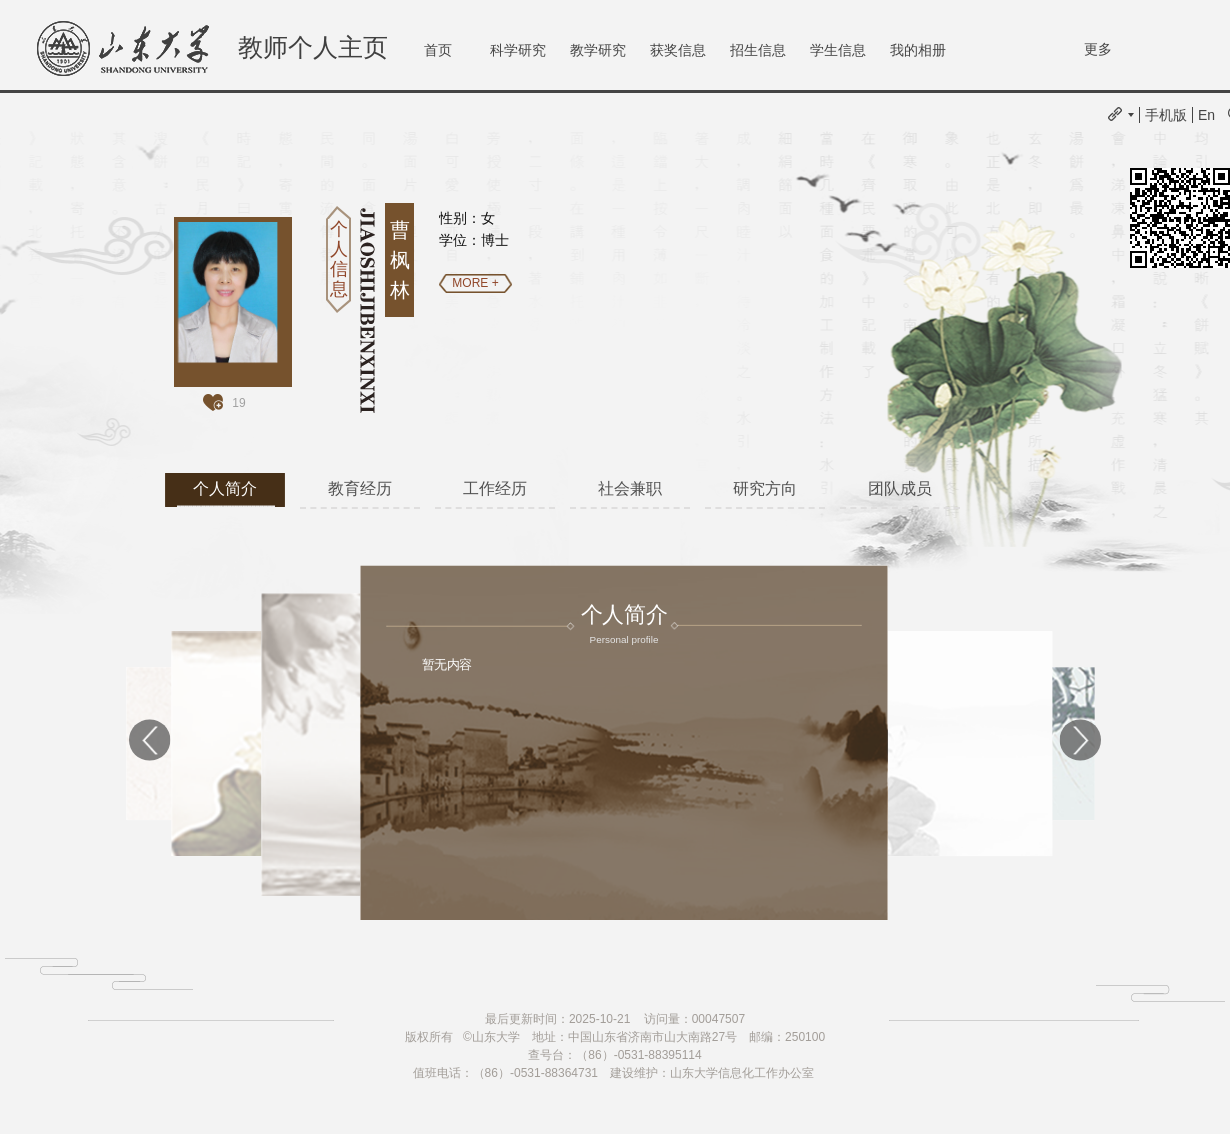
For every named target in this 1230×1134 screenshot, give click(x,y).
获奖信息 (678, 50)
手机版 (1166, 115)
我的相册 (918, 50)
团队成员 (900, 488)
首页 (438, 50)
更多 (1098, 49)
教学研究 (598, 50)
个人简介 (225, 488)
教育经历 (360, 488)
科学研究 (518, 50)
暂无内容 (447, 664)
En (1206, 115)
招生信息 (758, 50)
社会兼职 (630, 488)
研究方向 (765, 488)
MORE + (475, 283)
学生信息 (838, 50)
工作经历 (495, 488)
